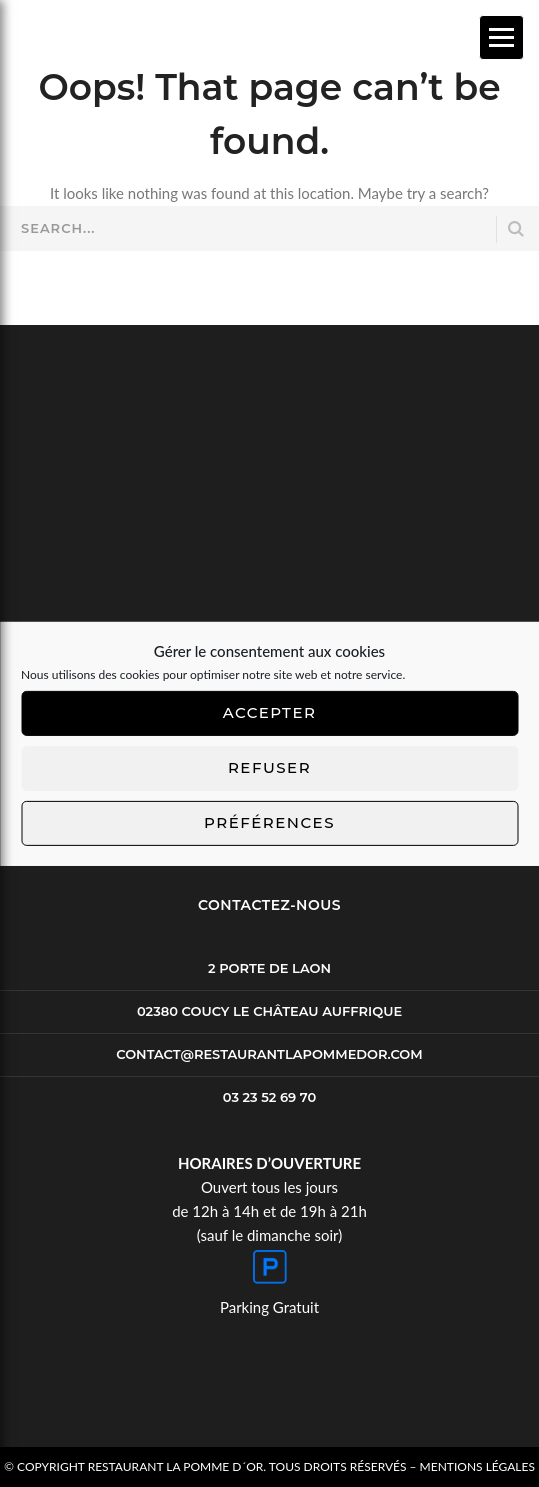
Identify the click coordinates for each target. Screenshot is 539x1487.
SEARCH (516, 229)
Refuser (269, 767)
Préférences (269, 822)
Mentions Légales (477, 1466)
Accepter (270, 712)
